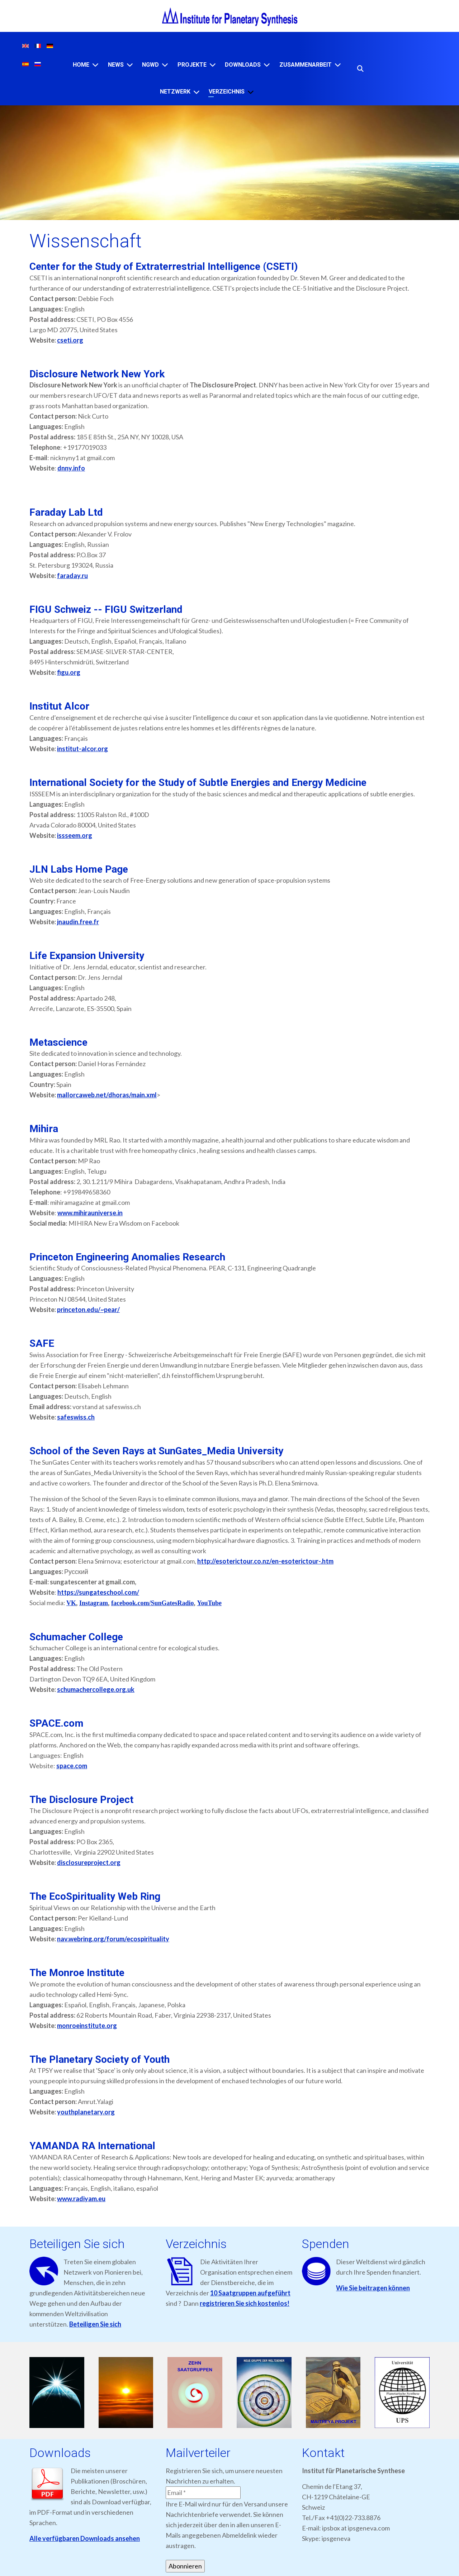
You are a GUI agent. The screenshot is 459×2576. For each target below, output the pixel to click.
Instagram (93, 1603)
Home (81, 64)
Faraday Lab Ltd (66, 512)
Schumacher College (76, 1637)
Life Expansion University (86, 956)
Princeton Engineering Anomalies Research (127, 1257)
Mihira (43, 1129)
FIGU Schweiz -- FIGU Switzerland (106, 609)
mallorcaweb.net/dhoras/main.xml (107, 1095)
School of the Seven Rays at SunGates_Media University (156, 1451)
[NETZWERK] (196, 91)
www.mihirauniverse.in (90, 1213)
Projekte (192, 64)
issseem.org (74, 835)
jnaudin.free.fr (78, 922)
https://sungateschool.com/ (98, 1592)
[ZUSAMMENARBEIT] (338, 64)
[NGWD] (165, 64)
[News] (130, 64)
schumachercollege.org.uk (95, 1689)
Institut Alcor (59, 706)
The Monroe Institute (76, 1973)
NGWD (150, 64)
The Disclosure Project (81, 1799)
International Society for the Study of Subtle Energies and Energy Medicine (197, 782)
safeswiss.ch (76, 1417)
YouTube (209, 1603)
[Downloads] (267, 64)
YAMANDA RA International (92, 2146)
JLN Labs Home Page (78, 869)
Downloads (243, 64)
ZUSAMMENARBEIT (305, 64)
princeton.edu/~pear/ (88, 1309)
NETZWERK (175, 91)
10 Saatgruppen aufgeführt (250, 2293)
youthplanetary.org (86, 2112)
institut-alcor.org (82, 749)
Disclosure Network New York (97, 374)
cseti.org (70, 340)
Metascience (58, 1042)
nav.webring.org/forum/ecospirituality (113, 1939)
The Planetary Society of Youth (99, 2059)
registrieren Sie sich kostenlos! (244, 2303)
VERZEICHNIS (227, 91)
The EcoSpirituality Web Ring (94, 1896)
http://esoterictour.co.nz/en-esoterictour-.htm (265, 1561)
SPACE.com (56, 1723)
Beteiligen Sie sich (95, 2324)
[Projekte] (213, 64)
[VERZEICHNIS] (251, 91)
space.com (71, 1766)
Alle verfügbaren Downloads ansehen (84, 2538)
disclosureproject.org (88, 1862)
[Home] (95, 64)
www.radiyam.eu (81, 2199)
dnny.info (71, 468)
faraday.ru (72, 575)
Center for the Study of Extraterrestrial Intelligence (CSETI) (163, 266)
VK (71, 1603)
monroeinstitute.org (87, 2025)
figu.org (68, 672)
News (116, 64)
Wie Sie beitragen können (373, 2288)
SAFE (41, 1343)
